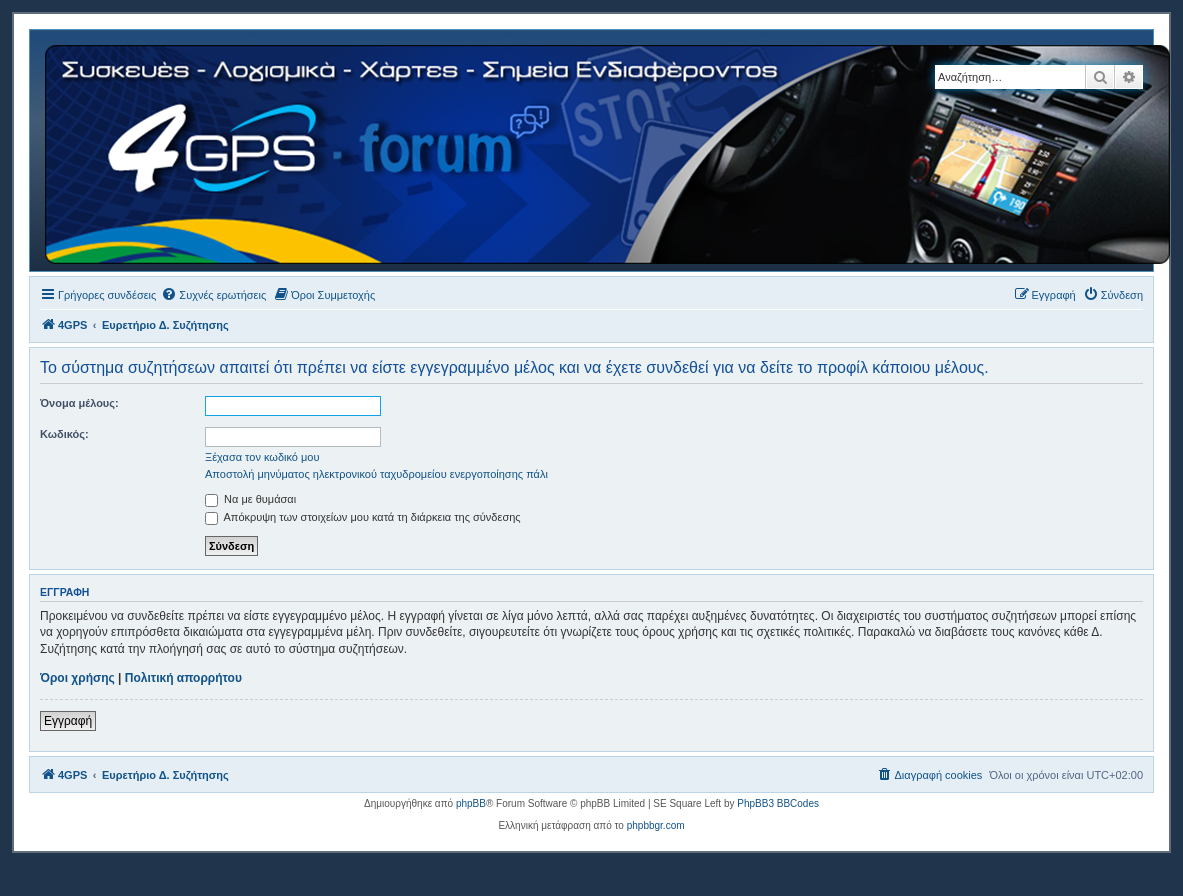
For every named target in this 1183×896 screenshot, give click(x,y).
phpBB (471, 803)
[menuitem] (213, 295)
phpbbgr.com (656, 825)
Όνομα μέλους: (79, 403)
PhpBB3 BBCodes (778, 803)
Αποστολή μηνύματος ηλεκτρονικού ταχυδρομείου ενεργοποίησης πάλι (376, 474)
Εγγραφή (68, 721)
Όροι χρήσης (77, 678)
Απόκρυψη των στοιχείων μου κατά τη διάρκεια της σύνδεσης (363, 517)
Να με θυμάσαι (250, 499)
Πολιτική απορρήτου (183, 678)
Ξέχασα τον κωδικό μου (262, 457)
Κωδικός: (64, 434)
